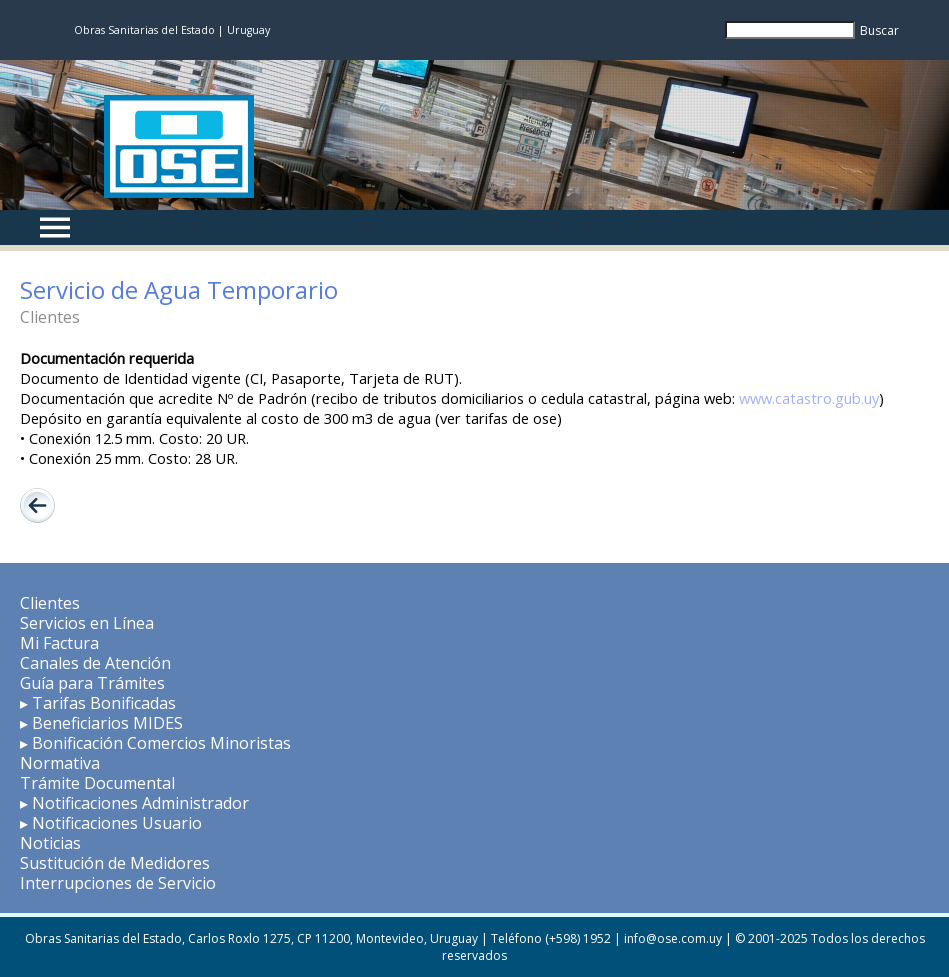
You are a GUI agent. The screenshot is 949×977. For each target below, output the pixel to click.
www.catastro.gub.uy (809, 398)
